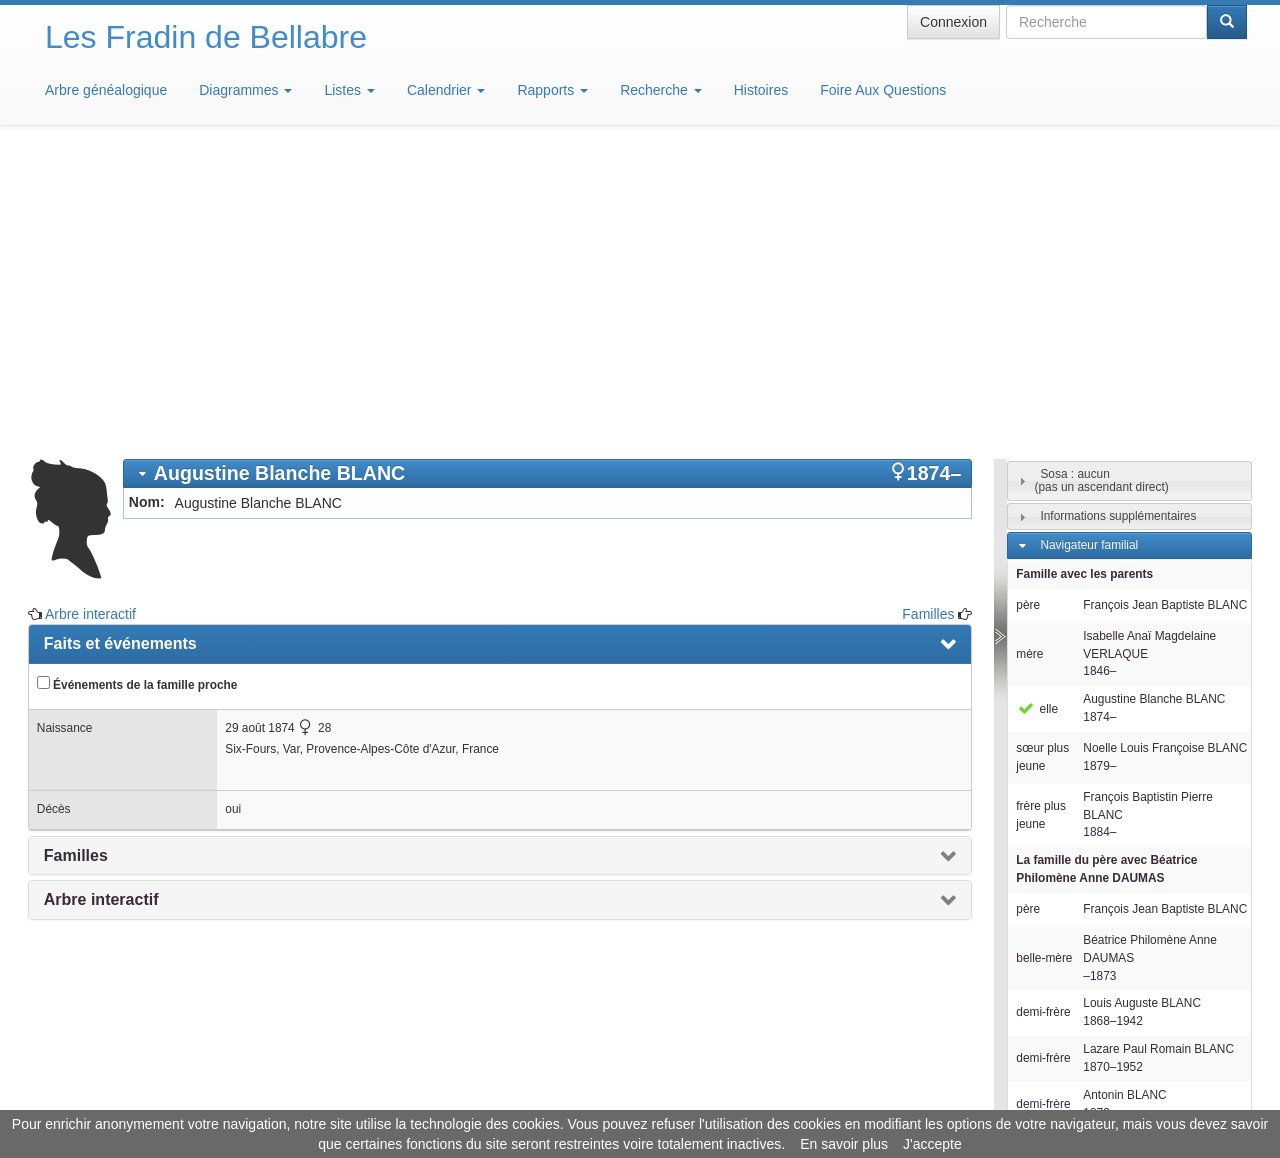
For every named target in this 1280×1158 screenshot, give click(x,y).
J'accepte (932, 1144)
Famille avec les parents (1084, 280)
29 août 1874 (259, 434)
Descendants (1074, 895)
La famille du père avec (1106, 575)
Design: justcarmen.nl (1188, 1044)
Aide (645, 1098)
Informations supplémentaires (1118, 222)
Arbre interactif (90, 320)
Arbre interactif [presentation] (101, 605)
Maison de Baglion (728, 1098)
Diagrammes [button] (245, 90)
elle (1037, 415)
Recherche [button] (661, 90)
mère (1029, 360)
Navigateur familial (1089, 251)
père (1028, 311)
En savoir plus (844, 1144)
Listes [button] (349, 90)
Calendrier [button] (446, 90)
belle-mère (1044, 664)
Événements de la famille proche (137, 390)
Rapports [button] (552, 90)
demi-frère (1043, 718)
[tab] (548, 179)
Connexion (953, 22)
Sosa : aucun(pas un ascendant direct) (1101, 186)
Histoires (761, 90)
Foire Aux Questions (883, 90)
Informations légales (556, 1098)
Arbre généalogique (106, 90)
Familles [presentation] (76, 561)
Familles (928, 320)
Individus (1063, 924)
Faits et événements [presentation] (120, 349)
